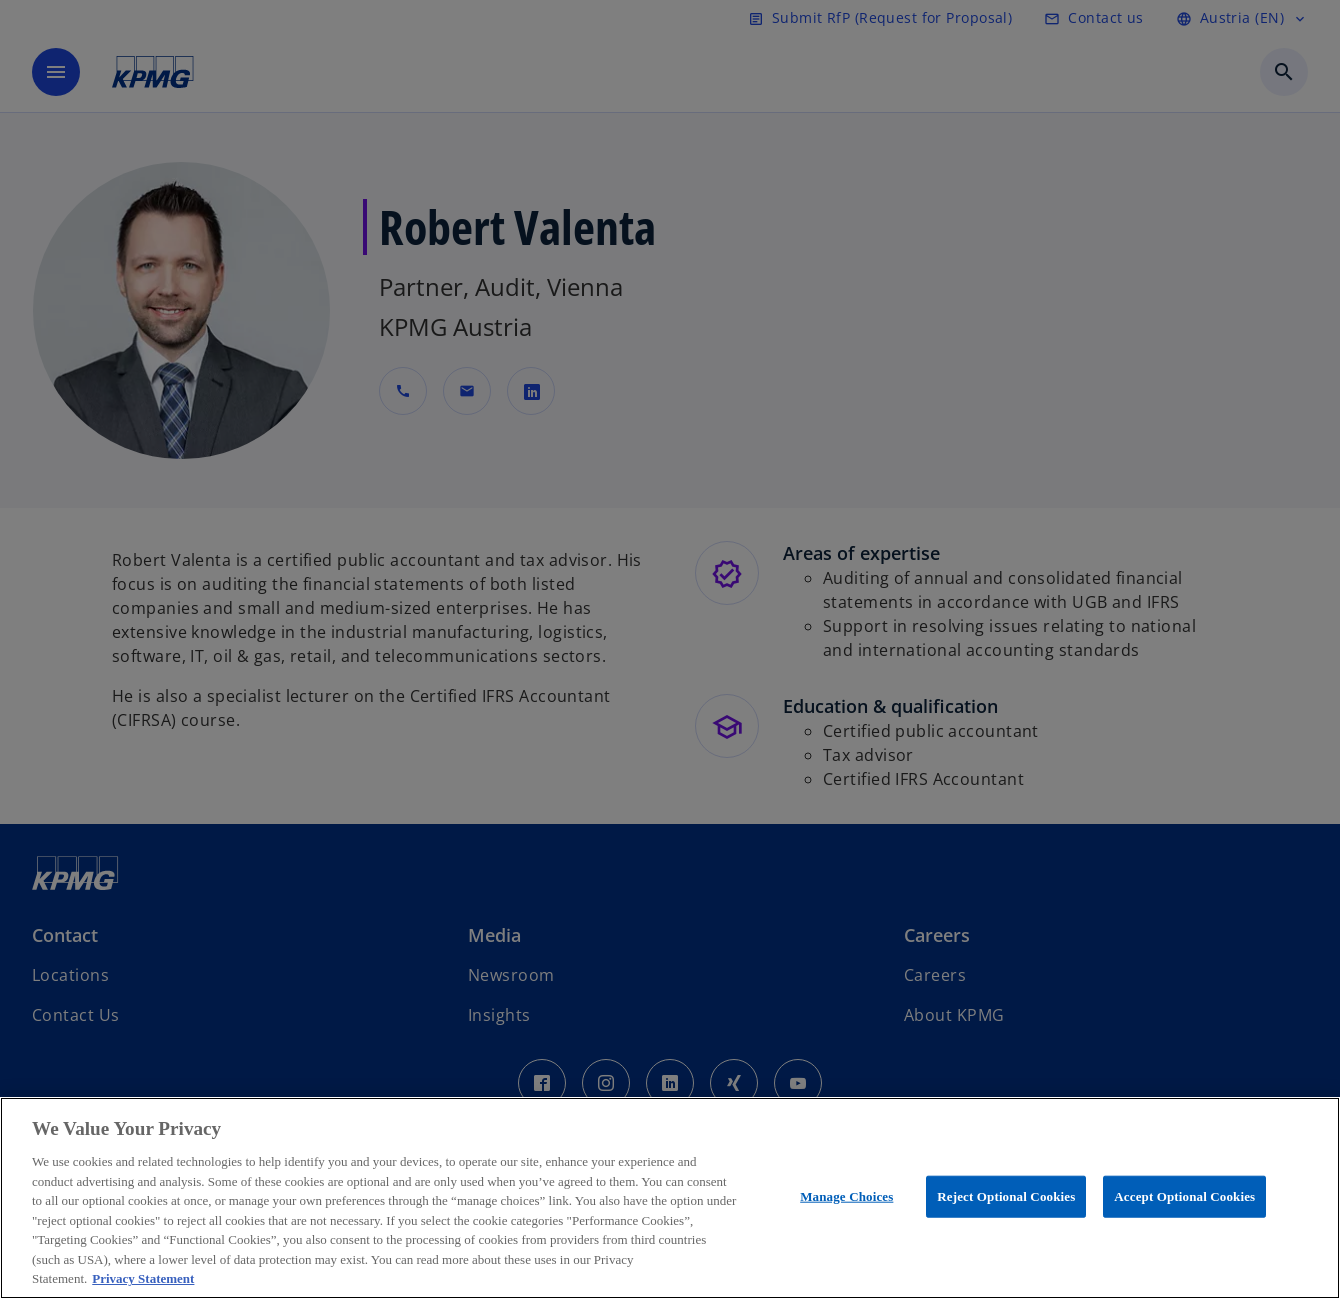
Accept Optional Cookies (1184, 1196)
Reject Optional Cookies (1006, 1196)
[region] (670, 1198)
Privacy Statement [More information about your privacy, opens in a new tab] (143, 1278)
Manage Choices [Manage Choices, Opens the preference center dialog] (846, 1196)
